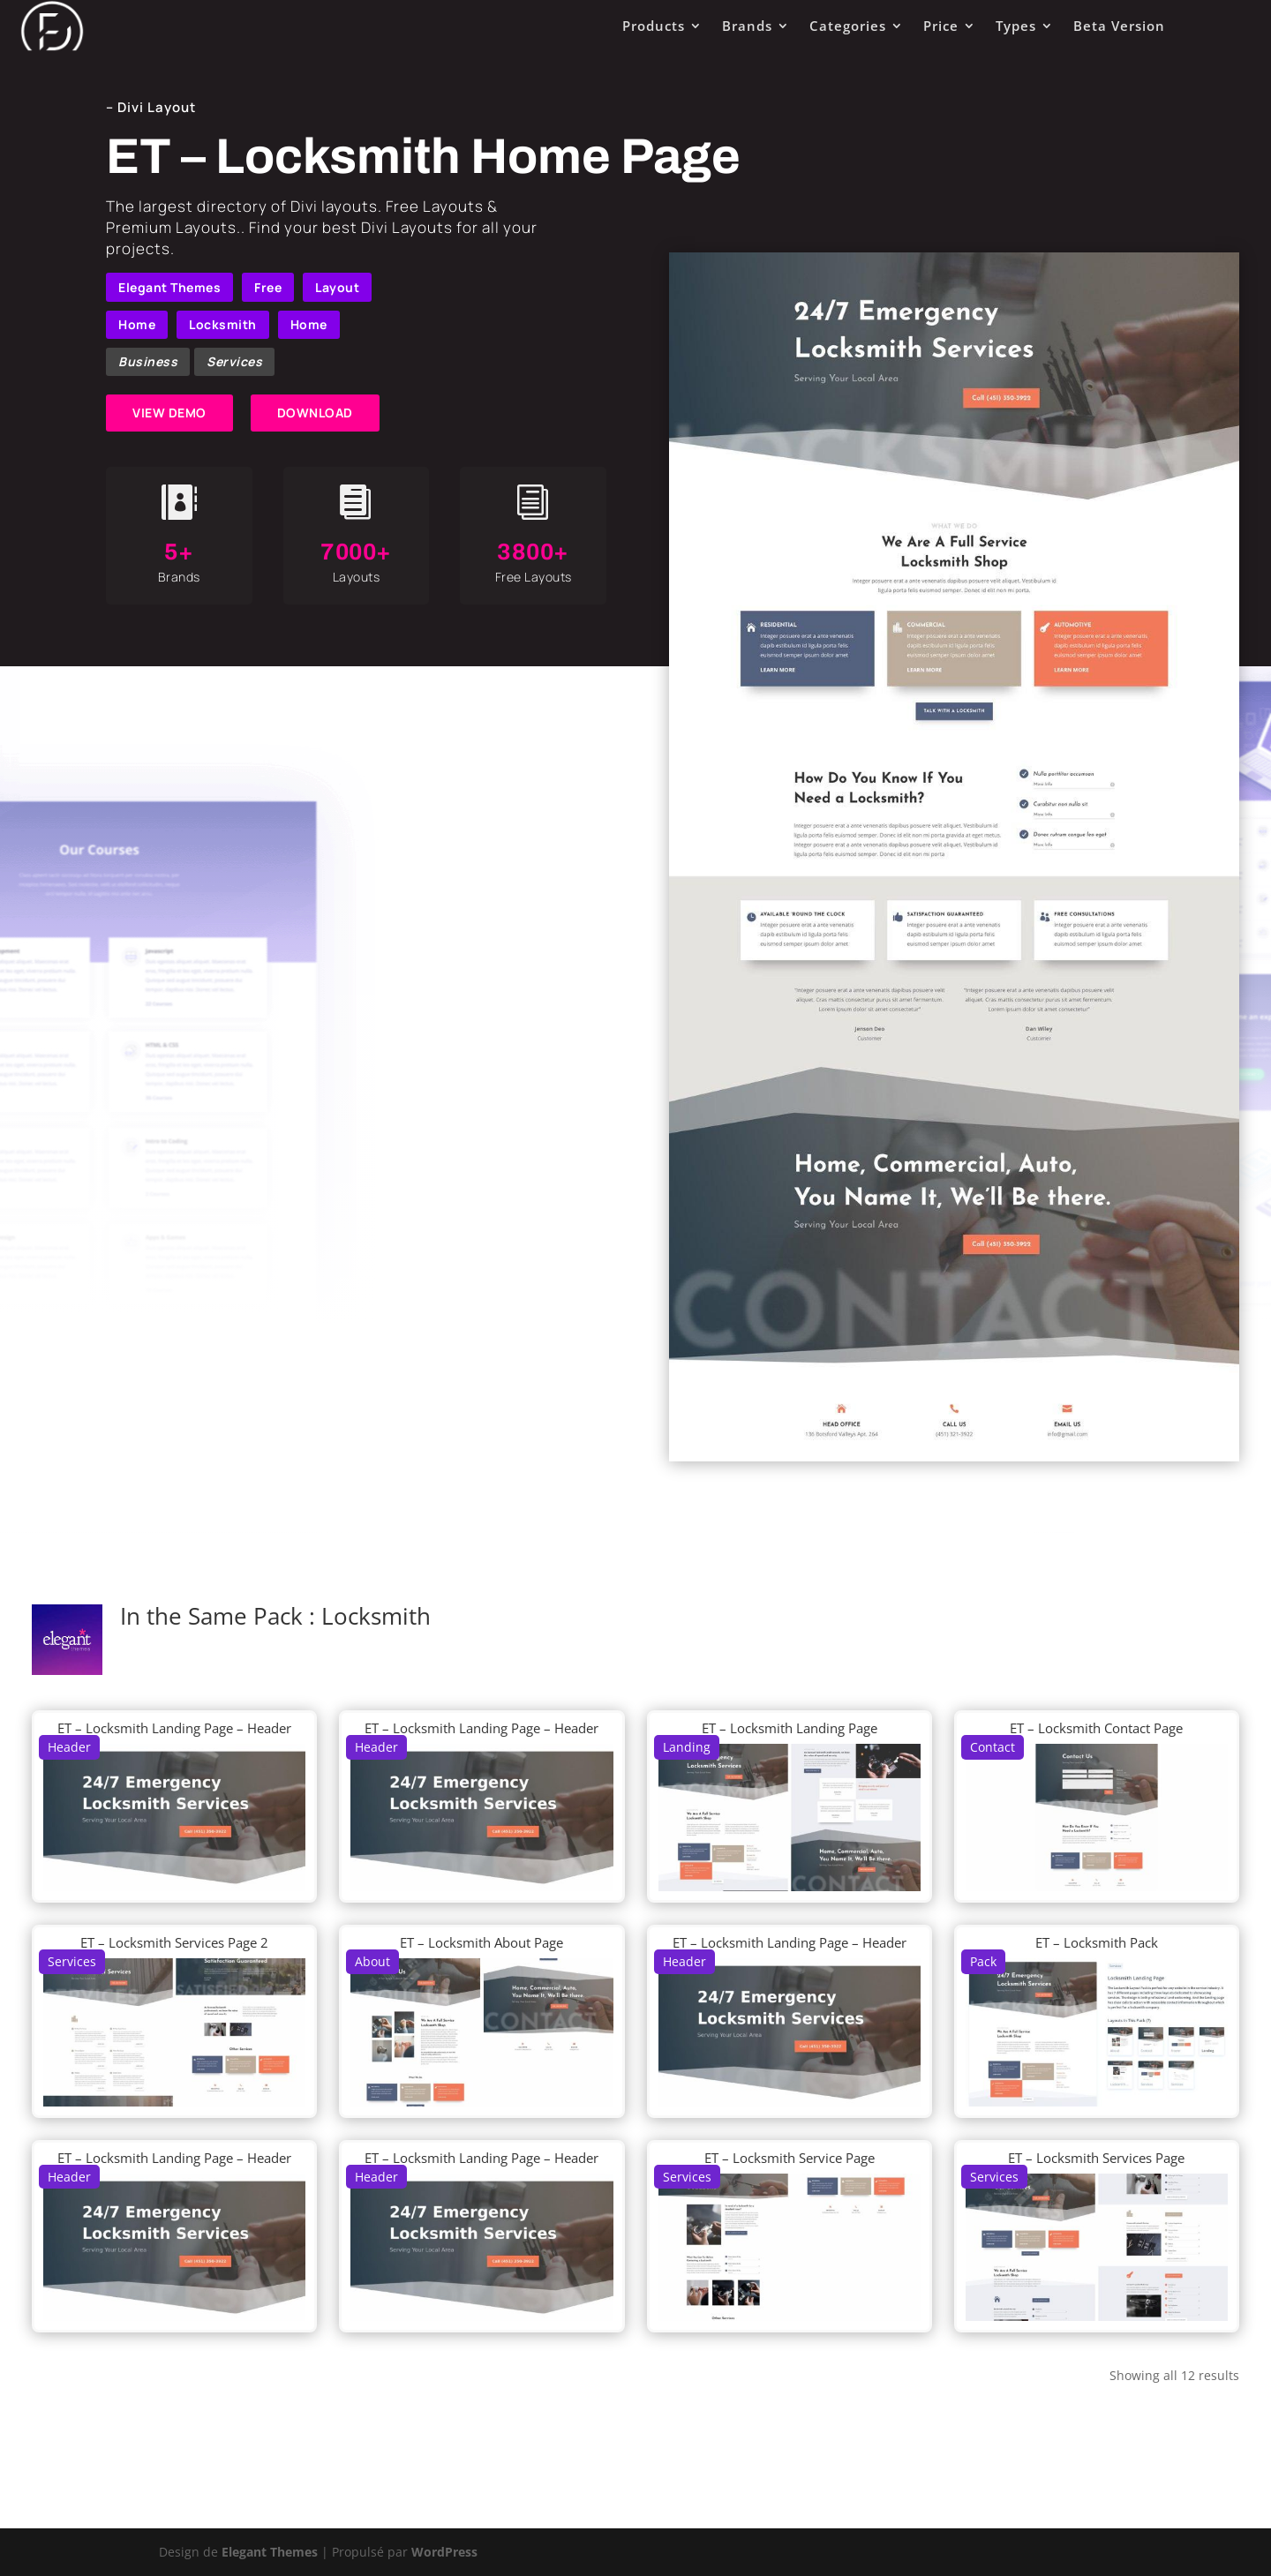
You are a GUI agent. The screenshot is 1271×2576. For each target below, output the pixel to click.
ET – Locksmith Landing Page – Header (174, 1728)
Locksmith (223, 324)
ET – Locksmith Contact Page (1096, 1728)
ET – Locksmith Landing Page (789, 1728)
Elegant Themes (169, 287)
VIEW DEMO (169, 412)
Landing (687, 1747)
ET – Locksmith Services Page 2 (174, 1942)
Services (234, 361)
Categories (847, 25)
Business (147, 361)
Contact (992, 1747)
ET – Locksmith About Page (481, 1942)
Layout (337, 287)
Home (136, 324)
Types (1016, 25)
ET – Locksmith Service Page (789, 2158)
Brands (747, 25)
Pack (983, 1961)
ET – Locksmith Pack (1096, 1942)
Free (268, 287)
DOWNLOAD (315, 412)
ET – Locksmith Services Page (1096, 2158)
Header (69, 1747)
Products (653, 25)
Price (941, 25)
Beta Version (1119, 25)
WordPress (444, 2551)
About (372, 1961)
